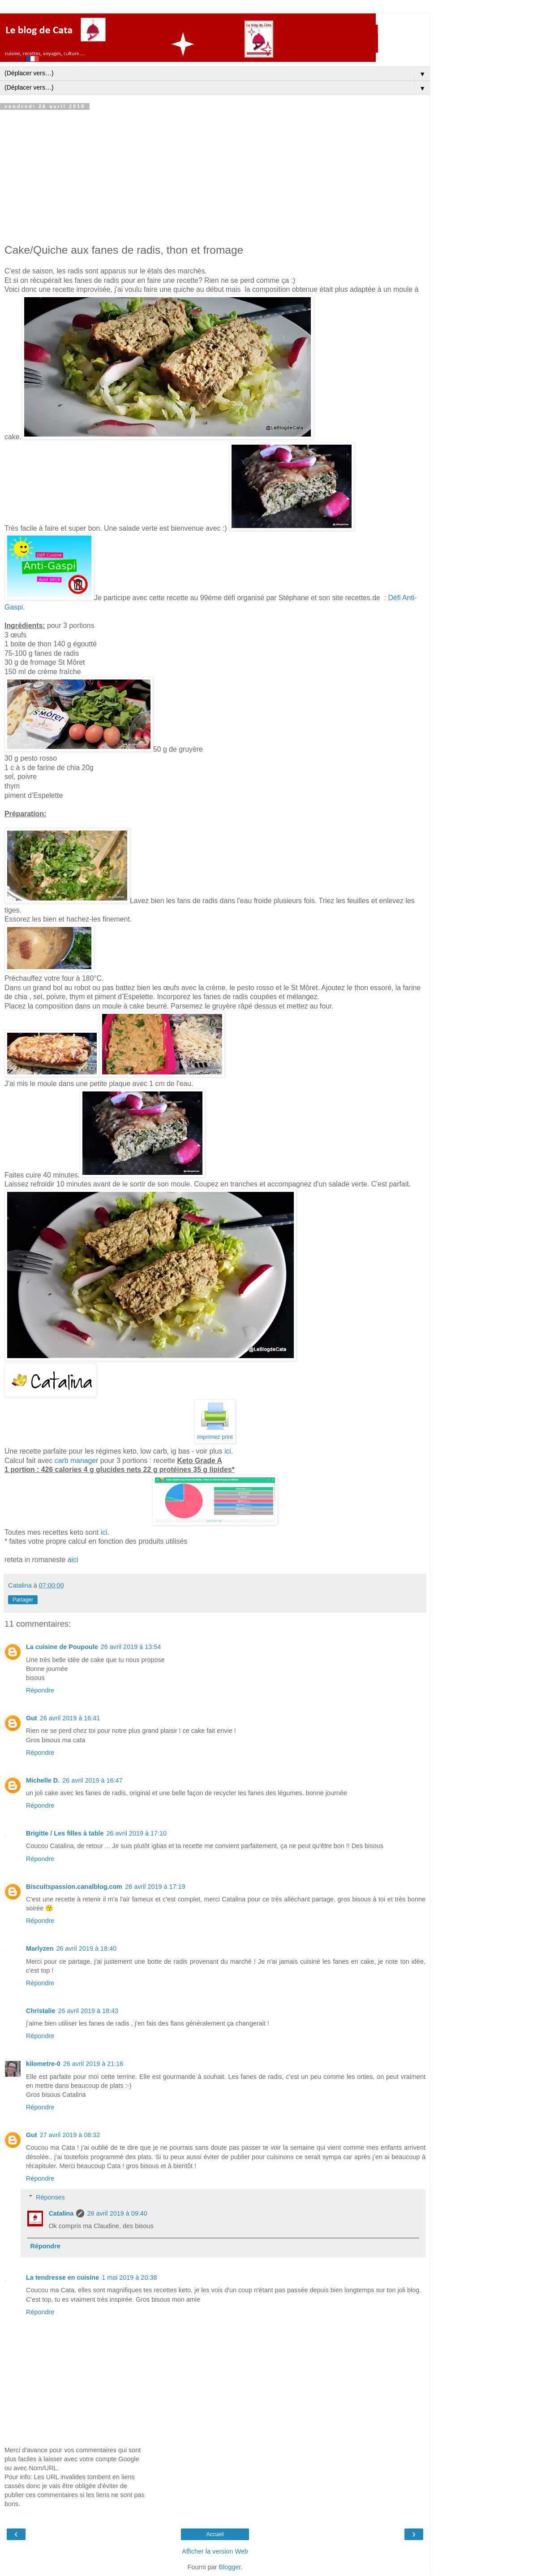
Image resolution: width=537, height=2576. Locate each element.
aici (73, 1559)
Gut (31, 1718)
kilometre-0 (43, 2063)
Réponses (50, 2197)
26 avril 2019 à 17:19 (155, 1886)
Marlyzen (40, 1948)
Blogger (230, 2567)
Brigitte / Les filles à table (65, 1833)
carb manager (77, 1460)
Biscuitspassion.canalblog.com (74, 1886)
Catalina (60, 2213)
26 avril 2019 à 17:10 (137, 1833)
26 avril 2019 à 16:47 (92, 1780)
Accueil (215, 2534)
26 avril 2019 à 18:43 (88, 2010)
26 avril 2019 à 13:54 (131, 1646)
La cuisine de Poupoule (62, 1646)
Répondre (40, 1690)
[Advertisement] (214, 176)
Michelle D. (43, 1780)
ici (227, 1451)
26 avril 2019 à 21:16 (93, 2063)
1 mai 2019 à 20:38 (129, 2277)
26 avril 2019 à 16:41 (70, 1718)
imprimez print (214, 1437)
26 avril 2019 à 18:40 (86, 1948)
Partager (23, 1600)
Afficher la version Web (215, 2551)
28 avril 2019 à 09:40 (117, 2213)
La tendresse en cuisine (62, 2277)
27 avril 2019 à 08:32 (70, 2135)
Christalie (41, 2010)
